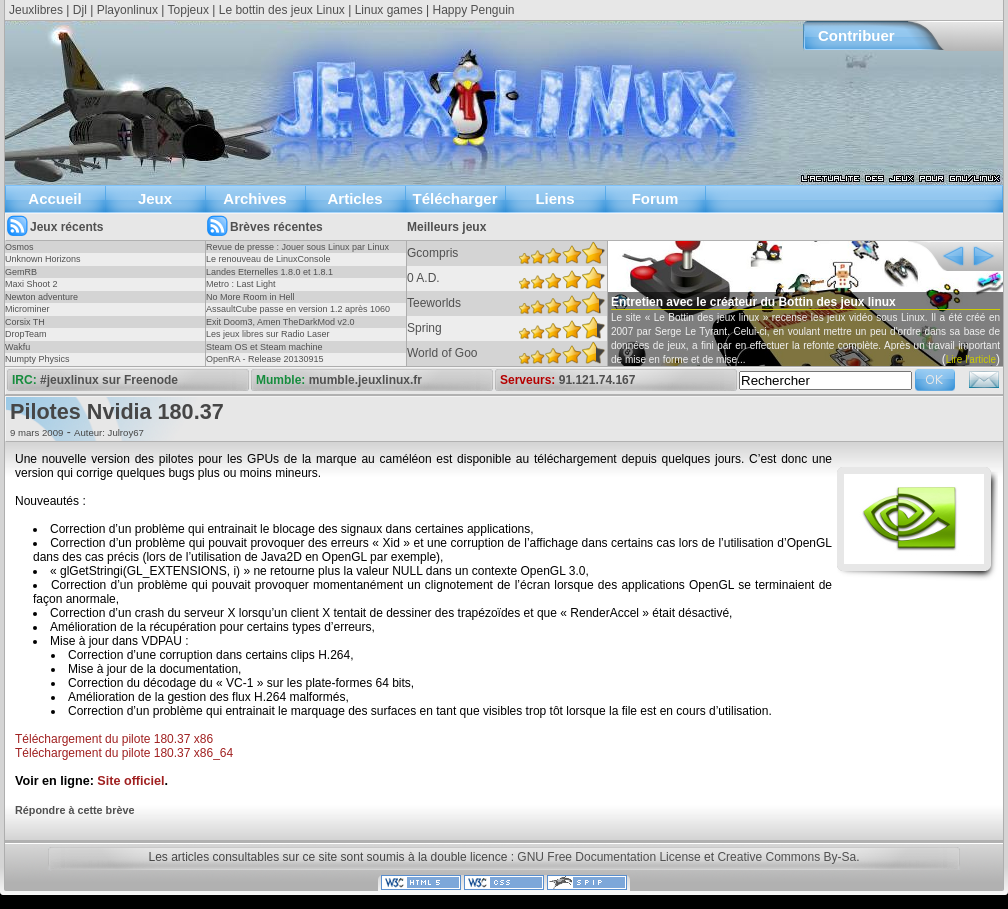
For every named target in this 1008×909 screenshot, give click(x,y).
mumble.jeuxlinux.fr (365, 380)
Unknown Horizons (43, 259)
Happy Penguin (473, 10)
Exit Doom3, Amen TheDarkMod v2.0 (280, 322)
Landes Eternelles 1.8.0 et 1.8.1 (269, 272)
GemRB (21, 272)
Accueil (54, 198)
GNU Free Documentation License (608, 857)
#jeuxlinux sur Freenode (109, 380)
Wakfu (17, 347)
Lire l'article (971, 359)
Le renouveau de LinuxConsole (268, 259)
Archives (254, 198)
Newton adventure (41, 297)
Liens (554, 198)
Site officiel (130, 781)
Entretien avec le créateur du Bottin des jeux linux (753, 302)
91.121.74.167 (597, 380)
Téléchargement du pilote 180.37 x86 (114, 739)
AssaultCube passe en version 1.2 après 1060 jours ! (298, 315)
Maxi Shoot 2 (31, 284)
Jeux (155, 198)
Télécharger (454, 198)
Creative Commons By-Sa (786, 857)
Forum (655, 198)
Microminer (27, 309)
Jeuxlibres (36, 10)
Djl (80, 10)
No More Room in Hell (250, 297)
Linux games (389, 10)
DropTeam (26, 334)
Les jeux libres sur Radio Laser (268, 334)
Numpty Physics (37, 359)
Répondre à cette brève (74, 810)
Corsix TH (25, 322)
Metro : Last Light (241, 284)
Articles (354, 198)
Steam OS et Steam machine (264, 347)
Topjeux (188, 10)
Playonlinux (127, 10)
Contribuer (856, 35)
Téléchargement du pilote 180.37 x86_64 (124, 753)
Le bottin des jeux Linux (282, 10)
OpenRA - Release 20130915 (265, 359)
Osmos (19, 247)
